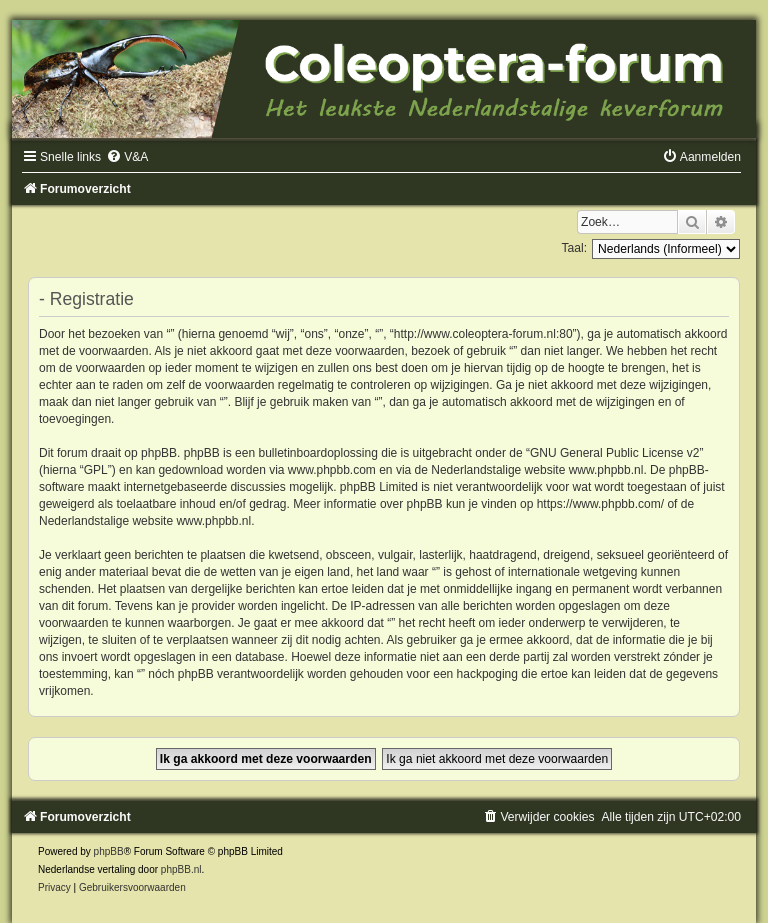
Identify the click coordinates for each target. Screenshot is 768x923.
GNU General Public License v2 (614, 453)
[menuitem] (127, 157)
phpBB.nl (181, 869)
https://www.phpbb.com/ (600, 504)
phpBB (109, 851)
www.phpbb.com (332, 470)
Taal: (574, 248)
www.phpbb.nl (606, 470)
